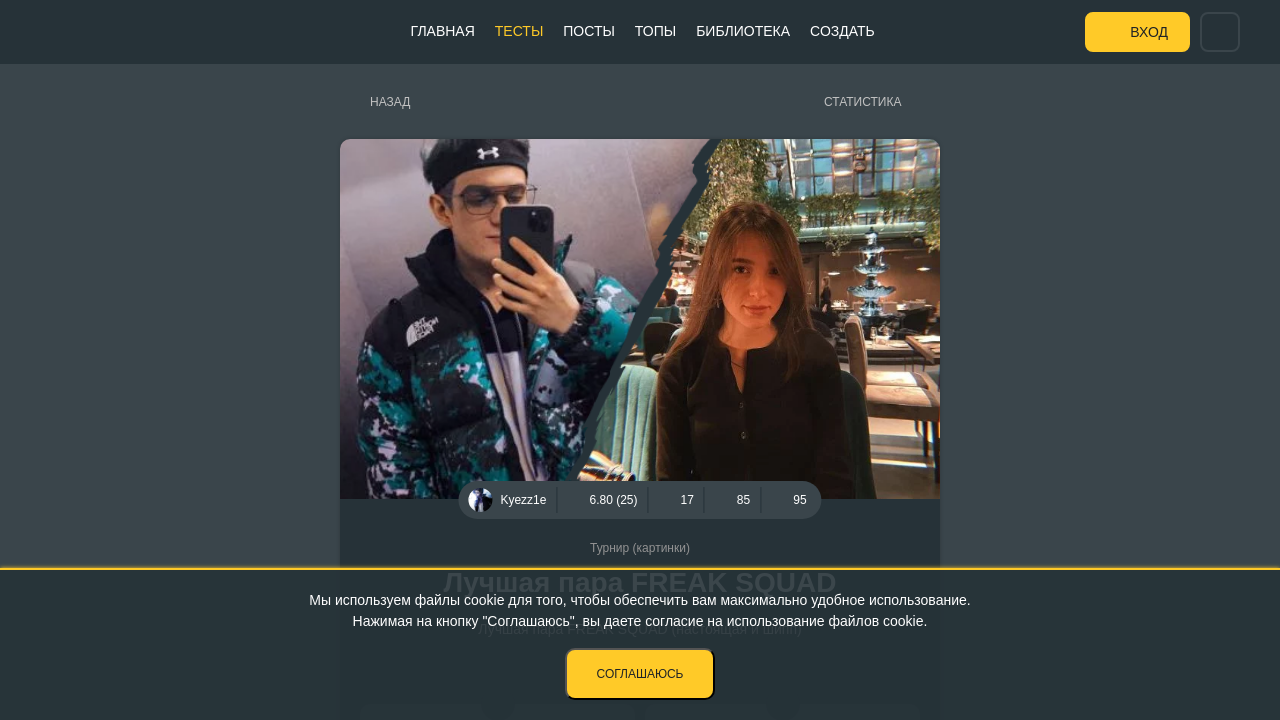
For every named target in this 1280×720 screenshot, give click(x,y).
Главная (443, 31)
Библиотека (743, 31)
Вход (1149, 32)
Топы (655, 31)
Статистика (862, 102)
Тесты (519, 31)
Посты (589, 31)
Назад (390, 102)
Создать (842, 31)
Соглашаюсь (640, 674)
